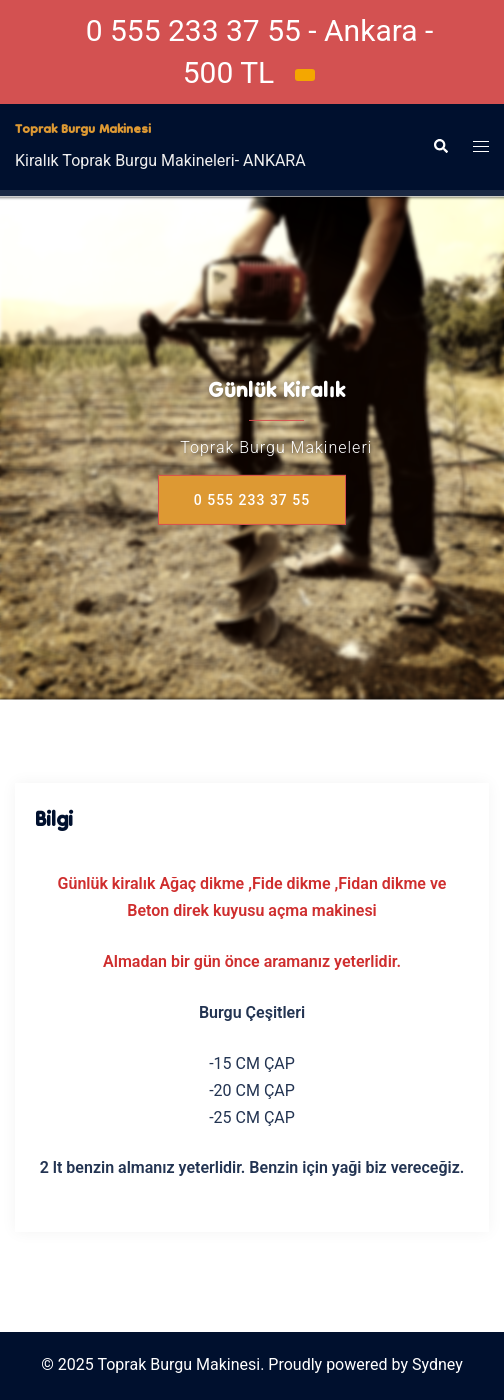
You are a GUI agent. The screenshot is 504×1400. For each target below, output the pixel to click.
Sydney (437, 1364)
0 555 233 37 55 (252, 500)
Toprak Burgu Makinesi (83, 130)
